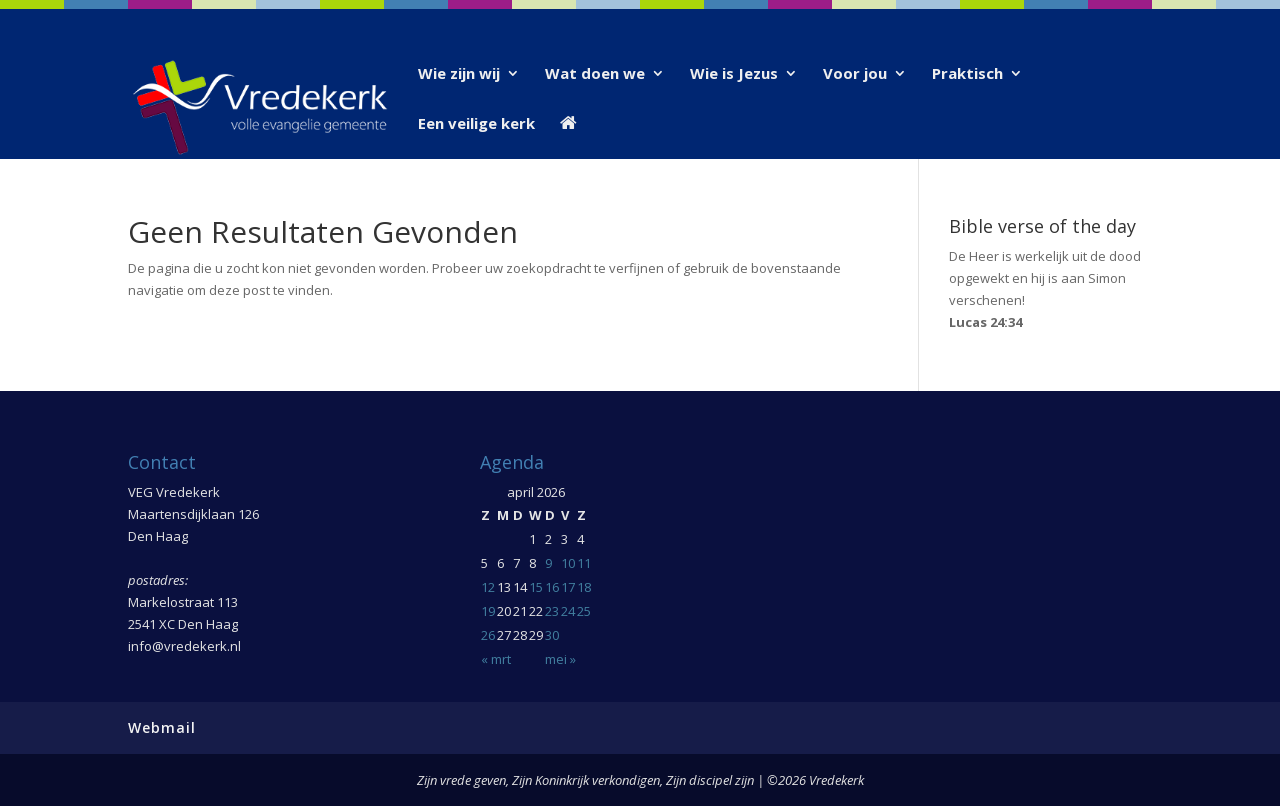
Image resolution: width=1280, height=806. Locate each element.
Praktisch (967, 74)
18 (584, 587)
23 (552, 611)
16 (552, 587)
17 (568, 587)
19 (488, 611)
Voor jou (855, 74)
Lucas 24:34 (985, 322)
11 (584, 563)
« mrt (496, 659)
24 (568, 611)
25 (584, 611)
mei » (560, 659)
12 (488, 587)
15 (536, 587)
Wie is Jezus (734, 74)
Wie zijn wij (459, 74)
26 (488, 635)
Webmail (162, 727)
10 (568, 563)
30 (552, 635)
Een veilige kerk (476, 124)
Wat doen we (595, 74)
